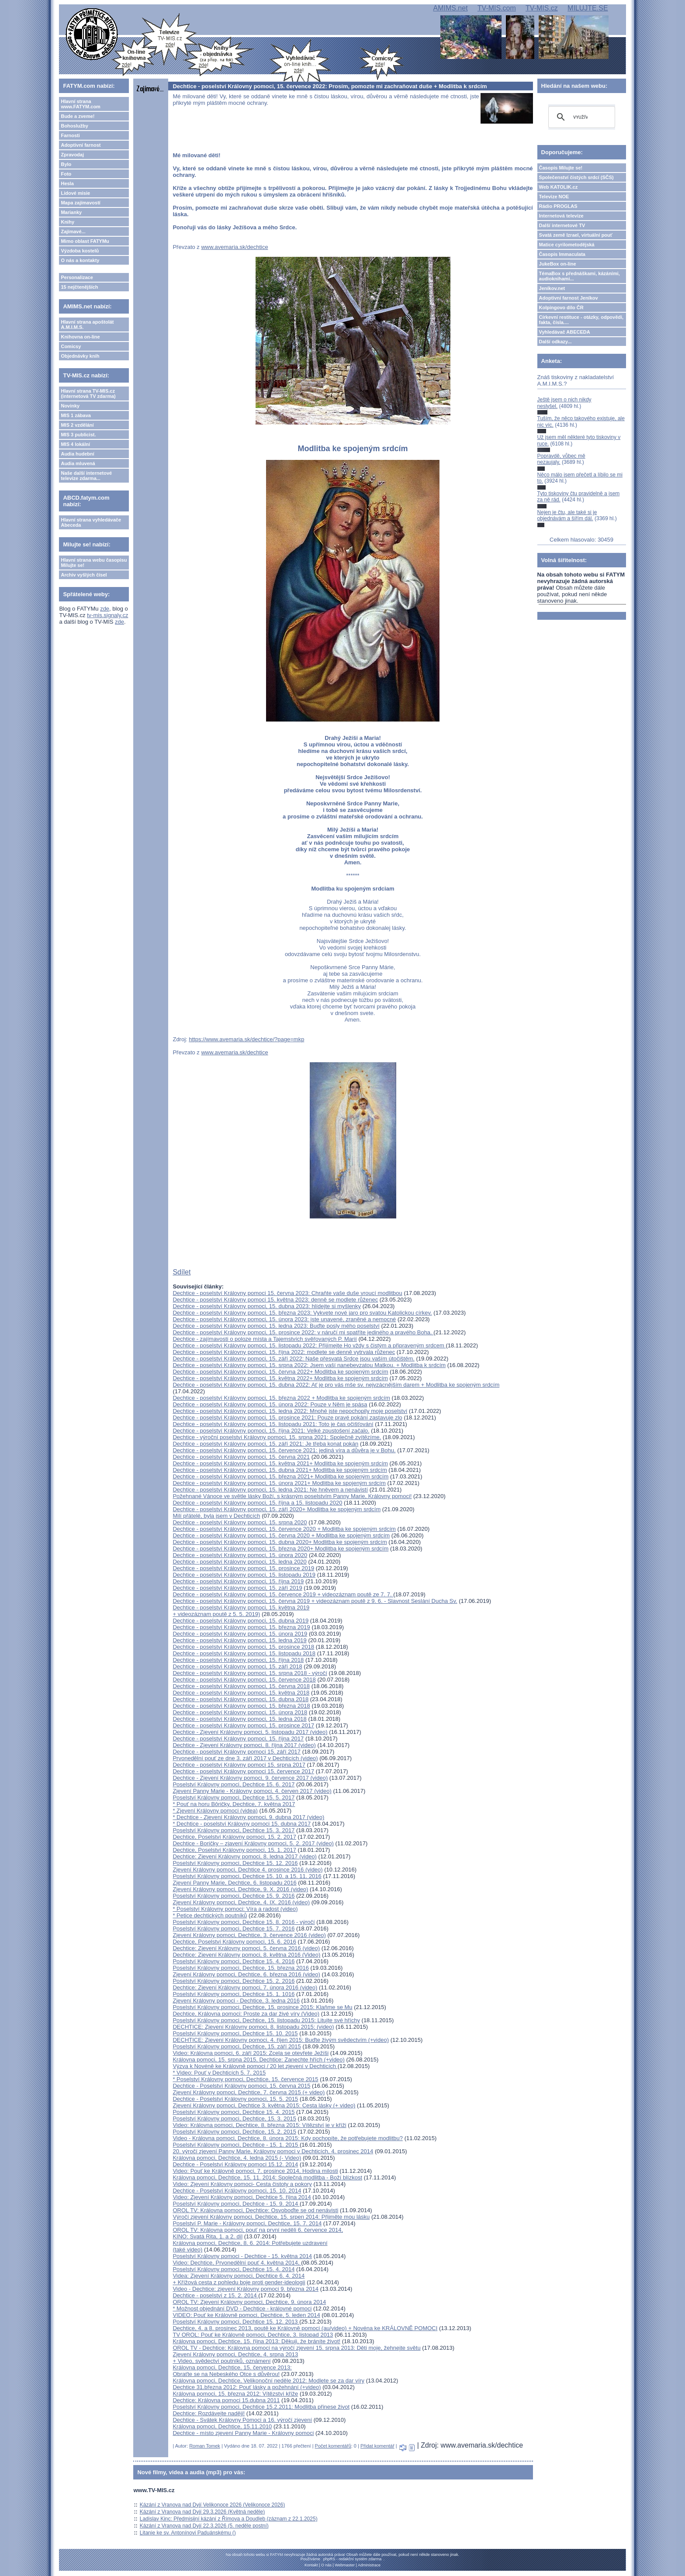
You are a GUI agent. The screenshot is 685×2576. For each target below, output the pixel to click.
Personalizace (77, 277)
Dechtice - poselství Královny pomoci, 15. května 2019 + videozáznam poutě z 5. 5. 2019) (241, 1610)
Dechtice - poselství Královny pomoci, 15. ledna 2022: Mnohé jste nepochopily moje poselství (290, 1411)
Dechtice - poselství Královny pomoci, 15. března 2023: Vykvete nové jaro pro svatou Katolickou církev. (302, 1312)
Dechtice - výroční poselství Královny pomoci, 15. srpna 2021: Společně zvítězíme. (277, 1437)
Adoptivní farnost (80, 145)
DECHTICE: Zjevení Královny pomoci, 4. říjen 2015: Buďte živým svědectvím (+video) (281, 2040)
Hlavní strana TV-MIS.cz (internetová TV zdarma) (88, 393)
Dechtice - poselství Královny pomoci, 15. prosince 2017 (243, 1725)
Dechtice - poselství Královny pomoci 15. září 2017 (237, 1751)
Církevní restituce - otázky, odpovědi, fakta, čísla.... (581, 319)
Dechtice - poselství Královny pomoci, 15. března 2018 (241, 1705)
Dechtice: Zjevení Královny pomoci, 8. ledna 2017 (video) (245, 1856)
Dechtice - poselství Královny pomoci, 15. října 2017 (238, 1738)
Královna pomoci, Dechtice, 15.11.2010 (222, 2426)
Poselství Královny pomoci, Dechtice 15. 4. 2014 (233, 2269)
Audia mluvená (78, 463)
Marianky (71, 212)
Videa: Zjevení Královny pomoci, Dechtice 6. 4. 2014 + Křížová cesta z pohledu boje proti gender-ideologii (239, 2279)
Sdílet (181, 1272)
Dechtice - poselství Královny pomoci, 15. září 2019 (237, 1588)
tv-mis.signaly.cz (107, 615)
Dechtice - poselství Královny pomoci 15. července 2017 (243, 1771)
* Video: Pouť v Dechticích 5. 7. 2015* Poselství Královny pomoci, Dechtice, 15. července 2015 (245, 2075)
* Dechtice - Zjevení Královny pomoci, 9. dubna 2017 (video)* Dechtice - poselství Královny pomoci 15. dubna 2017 (248, 1820)
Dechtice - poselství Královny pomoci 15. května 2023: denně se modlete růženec (275, 1299)
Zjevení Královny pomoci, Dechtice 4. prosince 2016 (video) (247, 1869)
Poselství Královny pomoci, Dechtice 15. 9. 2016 (233, 1895)
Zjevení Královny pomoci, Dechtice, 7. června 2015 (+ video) (249, 2092)
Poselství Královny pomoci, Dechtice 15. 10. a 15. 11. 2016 (247, 1876)
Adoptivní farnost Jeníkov (568, 297)
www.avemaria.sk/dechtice (234, 247)
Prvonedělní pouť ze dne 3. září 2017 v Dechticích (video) (245, 1758)
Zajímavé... (73, 231)
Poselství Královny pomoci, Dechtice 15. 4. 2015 (233, 2112)
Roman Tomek (204, 2445)
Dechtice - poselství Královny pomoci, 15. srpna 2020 (240, 1522)
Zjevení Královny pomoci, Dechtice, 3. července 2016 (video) (249, 1935)
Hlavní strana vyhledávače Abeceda (91, 522)
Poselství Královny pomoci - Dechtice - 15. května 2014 (242, 2256)
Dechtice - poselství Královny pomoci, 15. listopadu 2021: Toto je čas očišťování (273, 1424)
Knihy (67, 221)
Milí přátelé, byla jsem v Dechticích (216, 1515)
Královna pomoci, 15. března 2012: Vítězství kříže (235, 2393)
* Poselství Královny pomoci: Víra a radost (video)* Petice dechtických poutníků (235, 1912)
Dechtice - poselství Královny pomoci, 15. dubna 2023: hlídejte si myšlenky (267, 1306)
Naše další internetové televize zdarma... (86, 475)
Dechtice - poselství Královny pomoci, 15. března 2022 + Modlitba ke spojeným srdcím (281, 1398)
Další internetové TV (562, 225)
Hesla (67, 183)
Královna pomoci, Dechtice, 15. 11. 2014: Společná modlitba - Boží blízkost (267, 2177)
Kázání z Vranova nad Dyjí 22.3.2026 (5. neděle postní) (204, 2526)
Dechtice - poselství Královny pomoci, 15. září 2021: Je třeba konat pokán (265, 1443)
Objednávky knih (80, 356)
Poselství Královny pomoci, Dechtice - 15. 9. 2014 (236, 2203)
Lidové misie (75, 193)
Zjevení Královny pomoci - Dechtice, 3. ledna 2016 (236, 2000)
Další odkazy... (555, 341)
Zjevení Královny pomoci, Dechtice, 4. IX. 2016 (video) (241, 1902)
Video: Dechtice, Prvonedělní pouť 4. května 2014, (237, 2262)
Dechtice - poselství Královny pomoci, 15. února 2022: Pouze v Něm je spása (270, 1404)
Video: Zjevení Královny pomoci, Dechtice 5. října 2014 (242, 2197)
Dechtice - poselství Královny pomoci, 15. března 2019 (241, 1627)
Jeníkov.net (552, 288)
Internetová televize (561, 215)
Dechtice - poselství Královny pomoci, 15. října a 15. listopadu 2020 (257, 1502)
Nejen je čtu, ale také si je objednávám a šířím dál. (567, 515)
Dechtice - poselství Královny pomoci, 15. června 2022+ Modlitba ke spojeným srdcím (280, 1371)
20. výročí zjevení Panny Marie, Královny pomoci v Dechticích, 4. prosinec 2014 (273, 2151)
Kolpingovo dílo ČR (561, 307)
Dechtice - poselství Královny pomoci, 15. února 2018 (240, 1712)
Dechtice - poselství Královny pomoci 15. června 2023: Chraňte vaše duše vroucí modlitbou (287, 1293)
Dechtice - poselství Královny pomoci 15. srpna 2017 (239, 1764)
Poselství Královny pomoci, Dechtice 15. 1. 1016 (233, 1994)
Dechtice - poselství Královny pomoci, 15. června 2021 (241, 1457)
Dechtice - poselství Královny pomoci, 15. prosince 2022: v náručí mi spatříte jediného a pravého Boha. (303, 1332)
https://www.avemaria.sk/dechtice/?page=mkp (246, 1039)
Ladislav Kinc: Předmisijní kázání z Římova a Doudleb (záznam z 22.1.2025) (229, 2519)
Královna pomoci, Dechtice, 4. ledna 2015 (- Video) (237, 2158)
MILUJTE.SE (587, 8)
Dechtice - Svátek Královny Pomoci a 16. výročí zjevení (242, 2420)
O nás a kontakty (80, 260)
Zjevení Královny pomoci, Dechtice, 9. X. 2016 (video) (240, 1889)
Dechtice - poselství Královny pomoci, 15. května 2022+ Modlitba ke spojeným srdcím (280, 1378)
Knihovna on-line (80, 336)
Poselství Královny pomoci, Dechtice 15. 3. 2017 (233, 1830)
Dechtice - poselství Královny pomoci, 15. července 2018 (244, 1679)
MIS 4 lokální (75, 444)
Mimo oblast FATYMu (85, 241)
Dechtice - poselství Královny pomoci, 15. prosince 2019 (243, 1568)
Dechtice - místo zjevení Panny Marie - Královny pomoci (243, 2433)
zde (104, 608)
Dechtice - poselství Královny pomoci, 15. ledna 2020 (239, 1561)
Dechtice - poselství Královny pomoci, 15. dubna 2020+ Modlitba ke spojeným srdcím (280, 1542)
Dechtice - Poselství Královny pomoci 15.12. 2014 (235, 2164)
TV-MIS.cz (542, 8)
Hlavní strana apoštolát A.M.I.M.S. (87, 324)
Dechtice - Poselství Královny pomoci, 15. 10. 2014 (237, 2190)
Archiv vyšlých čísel (84, 574)
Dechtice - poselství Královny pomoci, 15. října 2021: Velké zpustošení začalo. (271, 1430)
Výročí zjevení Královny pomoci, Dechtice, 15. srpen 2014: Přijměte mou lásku (271, 2216)
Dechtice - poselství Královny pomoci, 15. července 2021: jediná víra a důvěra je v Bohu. (284, 1450)
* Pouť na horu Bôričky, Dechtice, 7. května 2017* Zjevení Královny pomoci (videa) (234, 1807)
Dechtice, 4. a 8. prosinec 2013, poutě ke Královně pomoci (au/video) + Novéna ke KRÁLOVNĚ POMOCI (305, 2328)
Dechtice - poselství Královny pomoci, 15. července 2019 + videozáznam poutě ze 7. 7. (283, 1594)
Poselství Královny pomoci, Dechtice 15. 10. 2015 (235, 2033)
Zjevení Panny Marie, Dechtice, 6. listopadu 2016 (234, 1882)
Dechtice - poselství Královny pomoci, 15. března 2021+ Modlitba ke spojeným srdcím (280, 1476)
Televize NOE (554, 196)
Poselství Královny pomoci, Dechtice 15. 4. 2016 (233, 1961)
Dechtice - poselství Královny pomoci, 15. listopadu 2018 (244, 1653)
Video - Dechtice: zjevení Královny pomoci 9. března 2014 (245, 2289)
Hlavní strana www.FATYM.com (80, 104)
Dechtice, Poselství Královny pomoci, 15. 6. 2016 (234, 1941)
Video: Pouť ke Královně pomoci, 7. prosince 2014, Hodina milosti (255, 2171)
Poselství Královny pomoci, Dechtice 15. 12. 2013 (236, 2321)
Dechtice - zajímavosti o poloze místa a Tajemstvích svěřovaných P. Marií (264, 1339)
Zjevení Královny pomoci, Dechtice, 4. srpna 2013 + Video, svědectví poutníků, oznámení (235, 2357)
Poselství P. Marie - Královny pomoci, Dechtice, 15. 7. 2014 (247, 2223)
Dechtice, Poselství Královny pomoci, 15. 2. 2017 (234, 1837)
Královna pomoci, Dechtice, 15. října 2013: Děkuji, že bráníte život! (256, 2341)
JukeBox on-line (557, 263)
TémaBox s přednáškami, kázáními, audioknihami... (579, 276)
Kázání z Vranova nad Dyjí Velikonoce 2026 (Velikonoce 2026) (212, 2505)
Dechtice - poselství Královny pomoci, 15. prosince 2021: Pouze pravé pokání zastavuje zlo (287, 1417)
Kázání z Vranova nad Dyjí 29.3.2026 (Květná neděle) (202, 2512)
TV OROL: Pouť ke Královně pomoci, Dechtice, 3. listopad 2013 (253, 2334)
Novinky (70, 405)
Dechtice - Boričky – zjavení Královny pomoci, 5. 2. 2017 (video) (253, 1843)
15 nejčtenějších (79, 287)
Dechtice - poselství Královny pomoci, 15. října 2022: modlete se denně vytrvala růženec (284, 1352)
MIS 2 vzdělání (77, 425)
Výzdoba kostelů (80, 250)
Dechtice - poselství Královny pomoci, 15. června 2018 (241, 1686)
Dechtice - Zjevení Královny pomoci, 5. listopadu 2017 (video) (250, 1732)
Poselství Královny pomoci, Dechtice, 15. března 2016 (240, 1968)
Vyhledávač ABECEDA (564, 332)
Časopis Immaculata (562, 254)
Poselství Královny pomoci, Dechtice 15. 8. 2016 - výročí (244, 1922)
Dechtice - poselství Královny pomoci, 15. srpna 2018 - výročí (250, 1673)
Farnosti (70, 135)
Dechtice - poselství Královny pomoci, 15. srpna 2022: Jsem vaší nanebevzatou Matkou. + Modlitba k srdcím (309, 1365)
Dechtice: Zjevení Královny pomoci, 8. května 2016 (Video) (246, 1954)
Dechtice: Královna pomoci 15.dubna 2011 (226, 2400)
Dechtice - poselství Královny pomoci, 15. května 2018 (241, 1692)
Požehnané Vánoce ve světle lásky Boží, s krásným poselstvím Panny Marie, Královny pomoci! (292, 1496)
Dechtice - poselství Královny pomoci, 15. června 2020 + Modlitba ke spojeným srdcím (281, 1535)
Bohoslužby (74, 125)
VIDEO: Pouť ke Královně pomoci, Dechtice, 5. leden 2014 (246, 2315)
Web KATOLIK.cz (558, 187)
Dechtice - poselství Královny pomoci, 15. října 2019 (238, 1581)
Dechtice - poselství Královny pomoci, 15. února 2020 (240, 1555)
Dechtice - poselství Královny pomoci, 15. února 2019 (240, 1633)
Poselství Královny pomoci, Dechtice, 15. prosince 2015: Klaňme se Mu (262, 2007)
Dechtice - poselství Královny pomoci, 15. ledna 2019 (239, 1640)
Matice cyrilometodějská (567, 244)
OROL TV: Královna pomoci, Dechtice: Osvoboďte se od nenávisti (255, 2210)
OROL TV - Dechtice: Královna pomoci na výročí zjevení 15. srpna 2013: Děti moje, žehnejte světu (296, 2348)
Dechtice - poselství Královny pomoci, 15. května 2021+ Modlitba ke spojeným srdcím (280, 1463)
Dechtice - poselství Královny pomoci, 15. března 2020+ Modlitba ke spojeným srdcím (280, 1548)
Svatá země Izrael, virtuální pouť (576, 235)
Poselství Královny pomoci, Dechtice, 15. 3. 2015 (234, 2118)
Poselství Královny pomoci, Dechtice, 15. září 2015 (237, 2046)
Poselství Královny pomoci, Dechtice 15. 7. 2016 (233, 1928)
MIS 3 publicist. (78, 434)
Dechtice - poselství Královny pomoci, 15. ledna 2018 (239, 1719)
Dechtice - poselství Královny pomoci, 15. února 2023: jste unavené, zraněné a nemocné (284, 1319)
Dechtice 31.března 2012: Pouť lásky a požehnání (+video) (247, 2387)
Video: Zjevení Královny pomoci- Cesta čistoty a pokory (242, 2184)
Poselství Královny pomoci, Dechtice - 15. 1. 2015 (236, 2144)
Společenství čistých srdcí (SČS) (576, 177)
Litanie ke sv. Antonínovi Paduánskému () (188, 2533)
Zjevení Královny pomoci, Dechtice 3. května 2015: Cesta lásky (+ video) (264, 2105)
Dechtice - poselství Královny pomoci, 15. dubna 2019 (240, 1620)
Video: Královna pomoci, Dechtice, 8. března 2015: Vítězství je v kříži (259, 2125)
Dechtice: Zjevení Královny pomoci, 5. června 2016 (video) (246, 1948)
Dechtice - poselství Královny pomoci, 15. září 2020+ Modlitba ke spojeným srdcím (277, 1509)
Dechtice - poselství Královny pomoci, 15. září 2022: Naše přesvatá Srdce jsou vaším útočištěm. (293, 1358)
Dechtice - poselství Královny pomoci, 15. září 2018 (237, 1666)
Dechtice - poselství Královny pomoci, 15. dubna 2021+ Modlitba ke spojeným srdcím (280, 1470)
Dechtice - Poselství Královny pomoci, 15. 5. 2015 (235, 2099)
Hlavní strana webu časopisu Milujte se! (94, 562)
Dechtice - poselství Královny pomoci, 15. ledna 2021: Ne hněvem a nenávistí (270, 1489)
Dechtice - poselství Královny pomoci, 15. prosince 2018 (243, 1647)
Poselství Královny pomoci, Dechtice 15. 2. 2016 (233, 1981)
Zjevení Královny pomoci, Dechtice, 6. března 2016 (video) (246, 1974)
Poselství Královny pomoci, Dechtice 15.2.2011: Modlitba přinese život (261, 2406)
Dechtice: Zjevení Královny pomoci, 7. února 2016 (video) (245, 1987)
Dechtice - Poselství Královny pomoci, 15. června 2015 (241, 2085)
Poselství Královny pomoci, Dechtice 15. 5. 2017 (233, 1797)
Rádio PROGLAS (558, 206)
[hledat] (580, 117)
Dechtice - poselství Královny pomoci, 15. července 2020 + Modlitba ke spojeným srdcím (284, 1529)
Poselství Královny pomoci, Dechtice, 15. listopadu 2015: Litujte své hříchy (266, 2020)
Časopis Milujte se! (561, 167)
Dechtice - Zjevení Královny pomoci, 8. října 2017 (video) (244, 1745)
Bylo (66, 164)
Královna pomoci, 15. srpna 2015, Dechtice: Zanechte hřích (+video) (258, 2059)
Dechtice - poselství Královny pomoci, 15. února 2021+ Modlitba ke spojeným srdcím (279, 1483)
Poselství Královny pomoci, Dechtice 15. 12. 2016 (235, 1863)
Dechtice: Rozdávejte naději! (209, 2413)
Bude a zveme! (77, 116)
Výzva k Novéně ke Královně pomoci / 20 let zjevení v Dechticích (255, 2066)
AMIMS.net (450, 8)
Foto (66, 173)
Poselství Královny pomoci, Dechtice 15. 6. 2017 (233, 1784)
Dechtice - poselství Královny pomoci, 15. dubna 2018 (240, 1699)
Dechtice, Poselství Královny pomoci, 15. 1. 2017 (234, 1850)
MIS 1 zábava (75, 415)
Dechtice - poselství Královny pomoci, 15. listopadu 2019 (244, 1574)
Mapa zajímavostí (80, 202)
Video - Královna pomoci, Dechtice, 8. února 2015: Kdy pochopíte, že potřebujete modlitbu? (288, 2138)
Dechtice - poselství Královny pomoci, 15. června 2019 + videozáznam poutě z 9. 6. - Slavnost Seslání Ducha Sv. (315, 1601)
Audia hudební (77, 453)
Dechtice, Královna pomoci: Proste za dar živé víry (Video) (246, 2013)
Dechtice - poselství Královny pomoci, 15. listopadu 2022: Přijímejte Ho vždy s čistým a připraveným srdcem (309, 1345)
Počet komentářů (333, 2445)
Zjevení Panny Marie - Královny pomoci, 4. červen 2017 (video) (252, 1791)
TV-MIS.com (496, 8)
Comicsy (71, 346)
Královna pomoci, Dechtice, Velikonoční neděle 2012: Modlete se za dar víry (268, 2380)
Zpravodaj (72, 154)
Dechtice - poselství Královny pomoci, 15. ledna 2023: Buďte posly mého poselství (276, 1326)
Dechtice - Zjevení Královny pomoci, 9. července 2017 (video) (250, 1778)
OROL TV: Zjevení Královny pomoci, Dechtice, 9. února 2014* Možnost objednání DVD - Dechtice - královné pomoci (249, 2305)
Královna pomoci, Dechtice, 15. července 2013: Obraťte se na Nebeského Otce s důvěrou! (232, 2370)
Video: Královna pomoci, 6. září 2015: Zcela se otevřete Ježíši (251, 2053)
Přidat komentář (377, 2445)
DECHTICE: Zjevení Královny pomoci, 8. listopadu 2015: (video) (253, 2027)
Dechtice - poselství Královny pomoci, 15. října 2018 (238, 1660)
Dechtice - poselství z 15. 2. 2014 (215, 2295)
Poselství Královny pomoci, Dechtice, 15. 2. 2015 (234, 2131)
